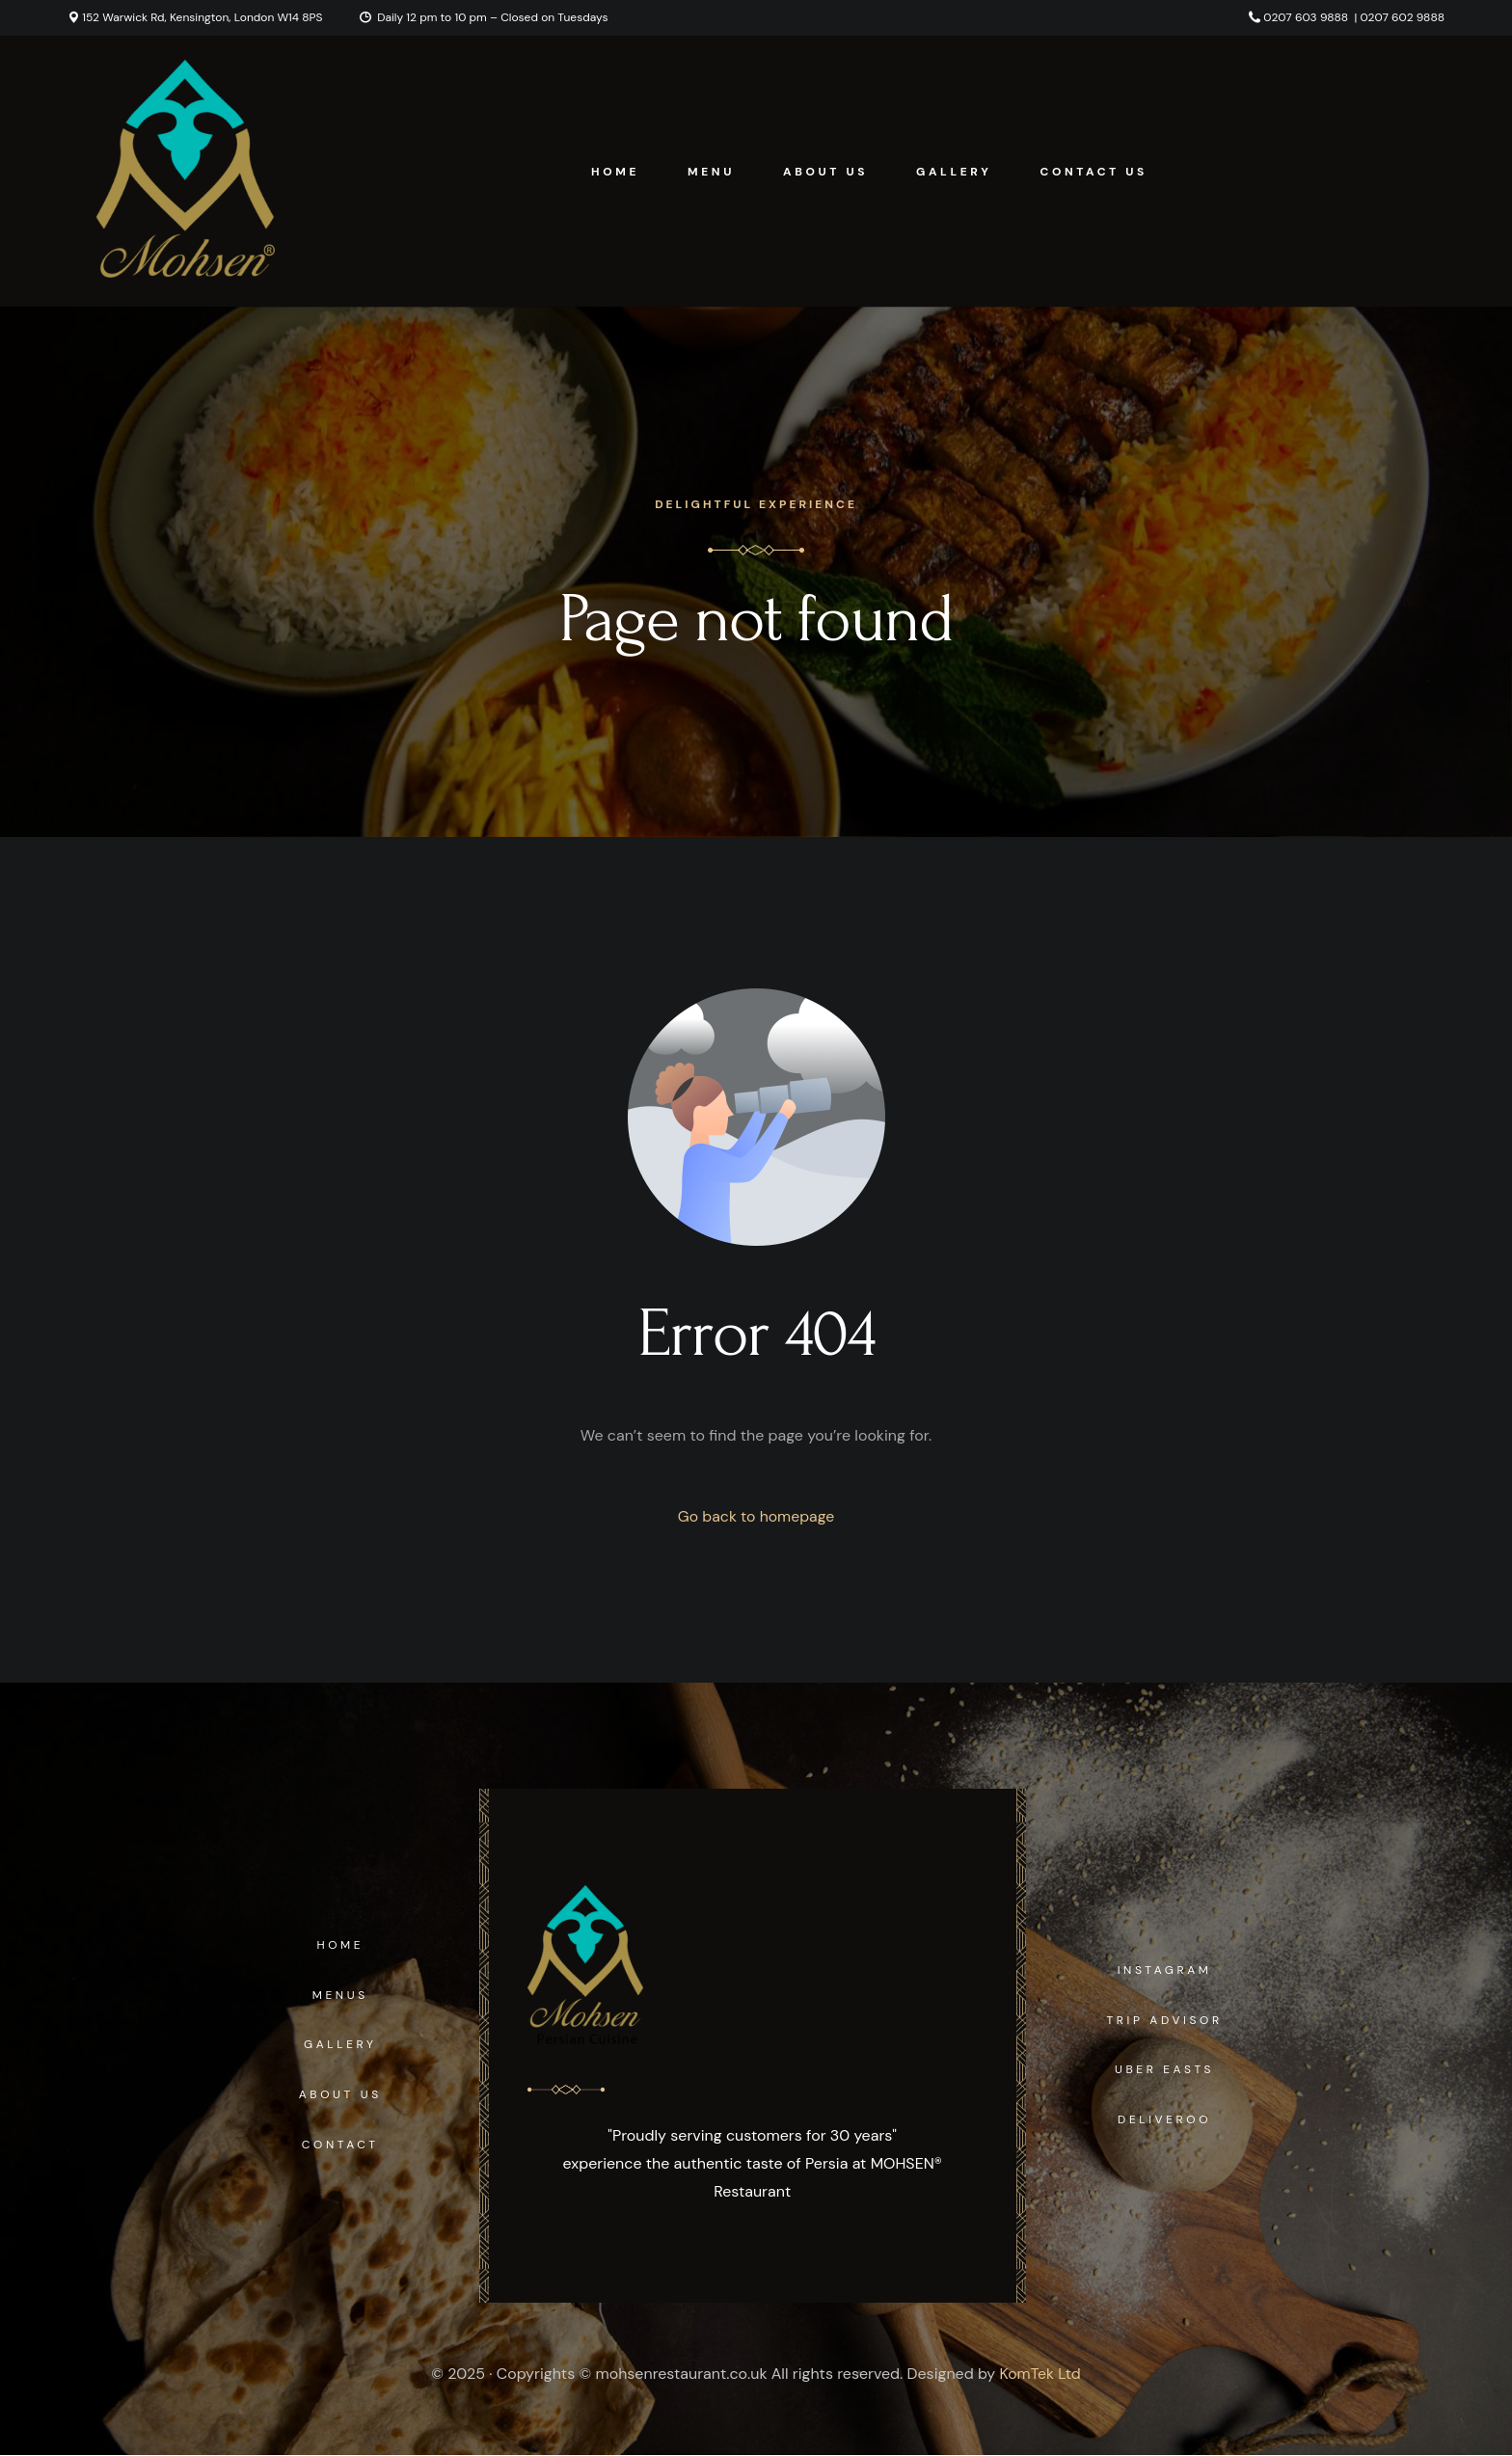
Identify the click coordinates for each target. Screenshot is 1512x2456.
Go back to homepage (756, 1516)
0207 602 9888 (1402, 17)
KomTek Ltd (1040, 2373)
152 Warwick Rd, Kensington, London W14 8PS (202, 17)
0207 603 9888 (1305, 17)
